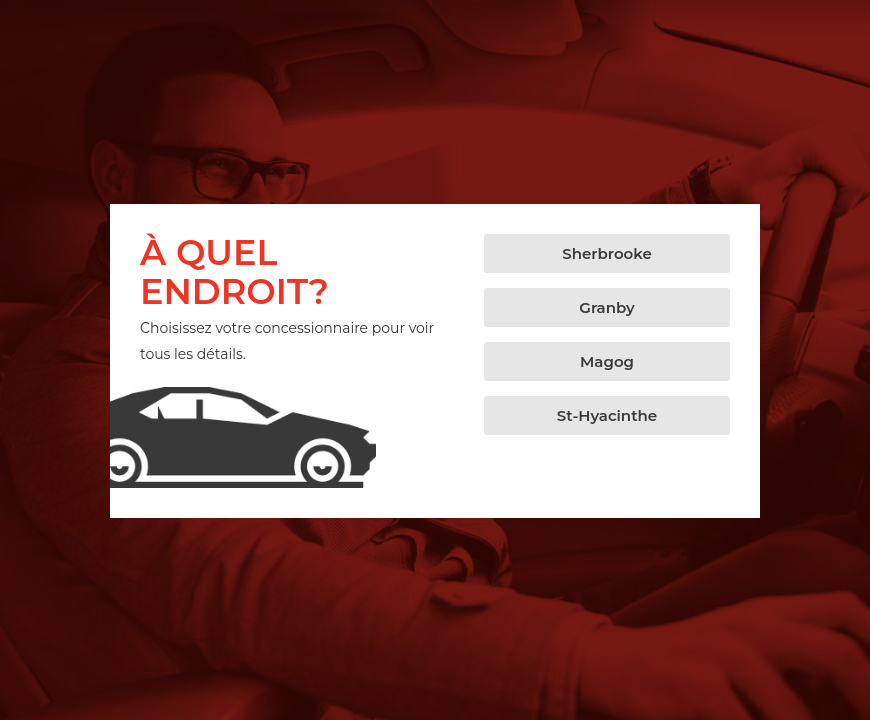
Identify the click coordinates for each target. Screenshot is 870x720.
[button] (607, 253)
